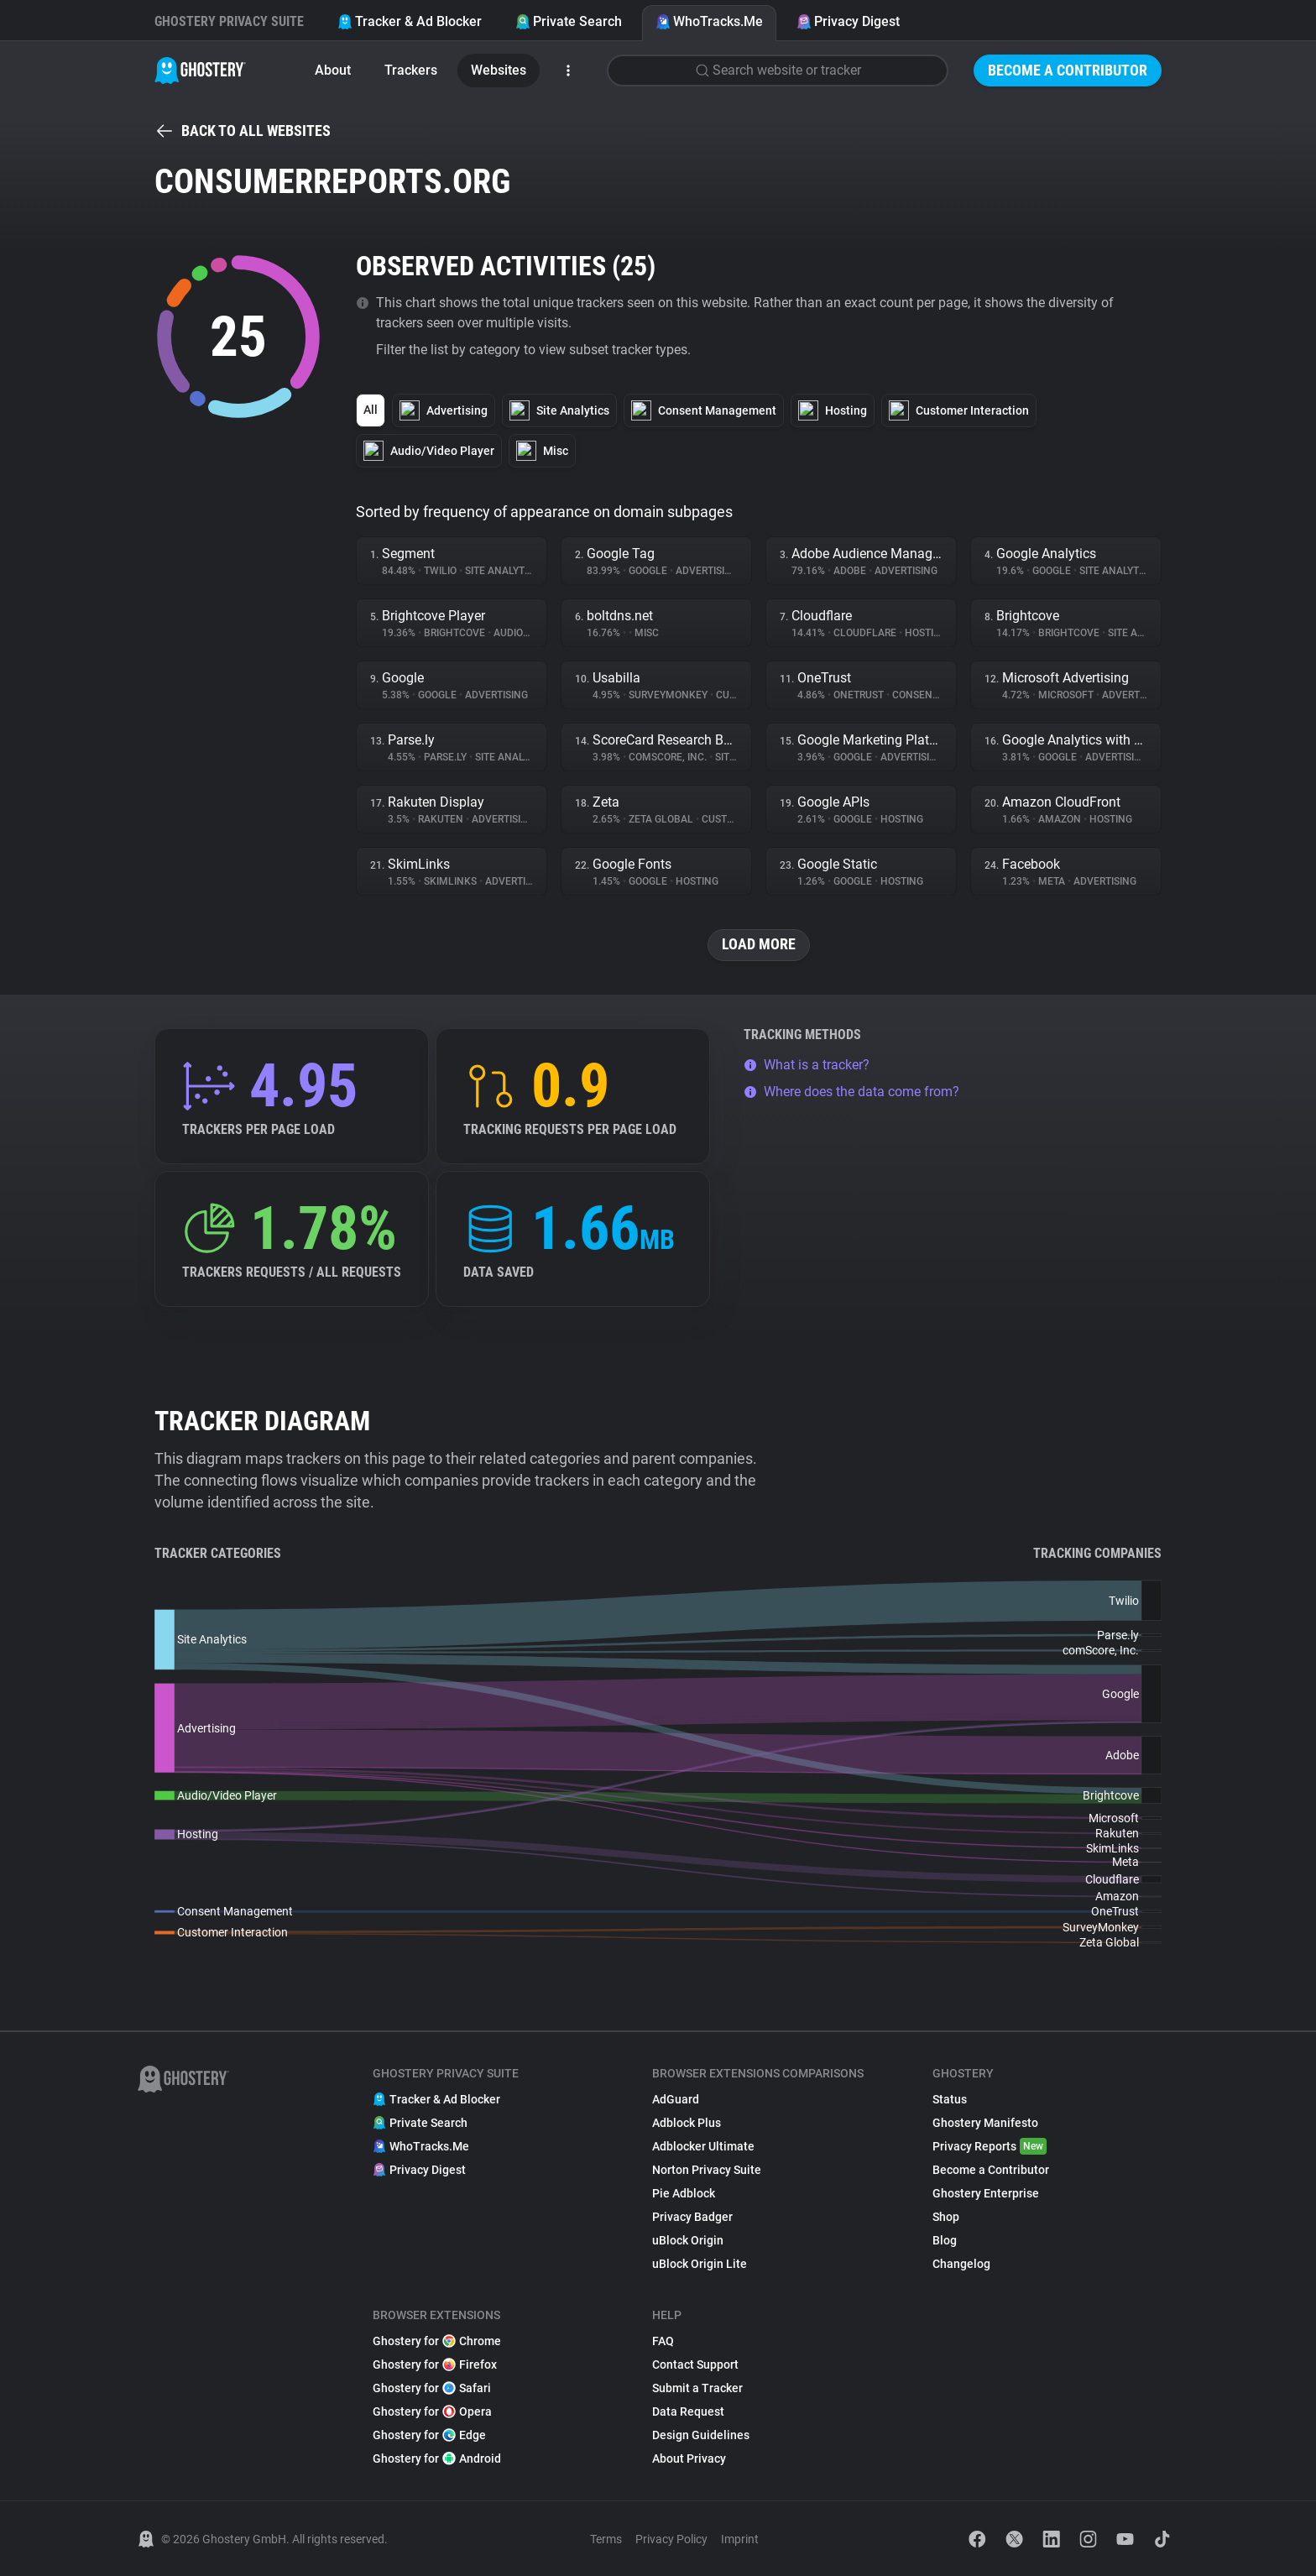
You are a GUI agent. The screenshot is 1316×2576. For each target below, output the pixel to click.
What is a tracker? (807, 1065)
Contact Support (695, 2364)
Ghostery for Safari (432, 2388)
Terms (606, 2539)
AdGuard (675, 2099)
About (333, 70)
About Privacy (689, 2458)
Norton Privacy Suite (706, 2169)
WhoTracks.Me (709, 21)
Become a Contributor (1067, 70)
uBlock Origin (687, 2240)
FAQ (663, 2341)
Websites (498, 70)
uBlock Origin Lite (699, 2263)
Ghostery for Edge (429, 2435)
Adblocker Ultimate (703, 2146)
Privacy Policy (671, 2539)
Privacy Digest (848, 21)
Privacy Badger (692, 2216)
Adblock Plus (686, 2122)
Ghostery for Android (437, 2458)
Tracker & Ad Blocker (409, 21)
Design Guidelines (700, 2435)
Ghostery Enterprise (985, 2193)
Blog (944, 2240)
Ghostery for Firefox (435, 2364)
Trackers (410, 70)
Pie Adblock (683, 2193)
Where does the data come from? (851, 1092)
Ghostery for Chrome (437, 2341)
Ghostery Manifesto (985, 2122)
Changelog (961, 2263)
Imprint (740, 2539)
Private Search (568, 21)
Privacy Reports (989, 2146)
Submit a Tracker (697, 2388)
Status (949, 2099)
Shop (945, 2216)
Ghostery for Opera (432, 2411)
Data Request (688, 2411)
